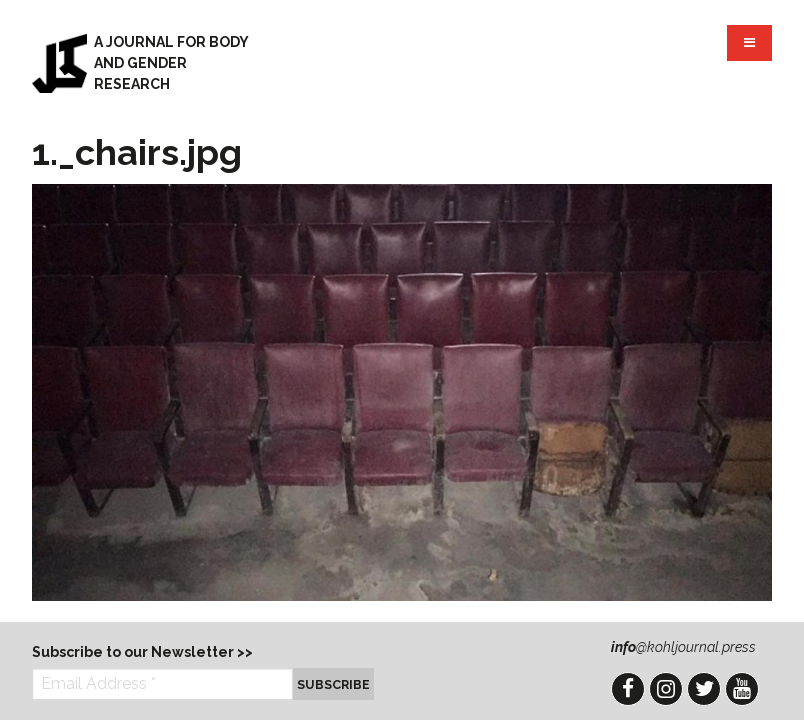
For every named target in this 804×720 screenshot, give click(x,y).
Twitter (704, 689)
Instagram (666, 689)
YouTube (742, 689)
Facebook (628, 689)
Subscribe (333, 684)
